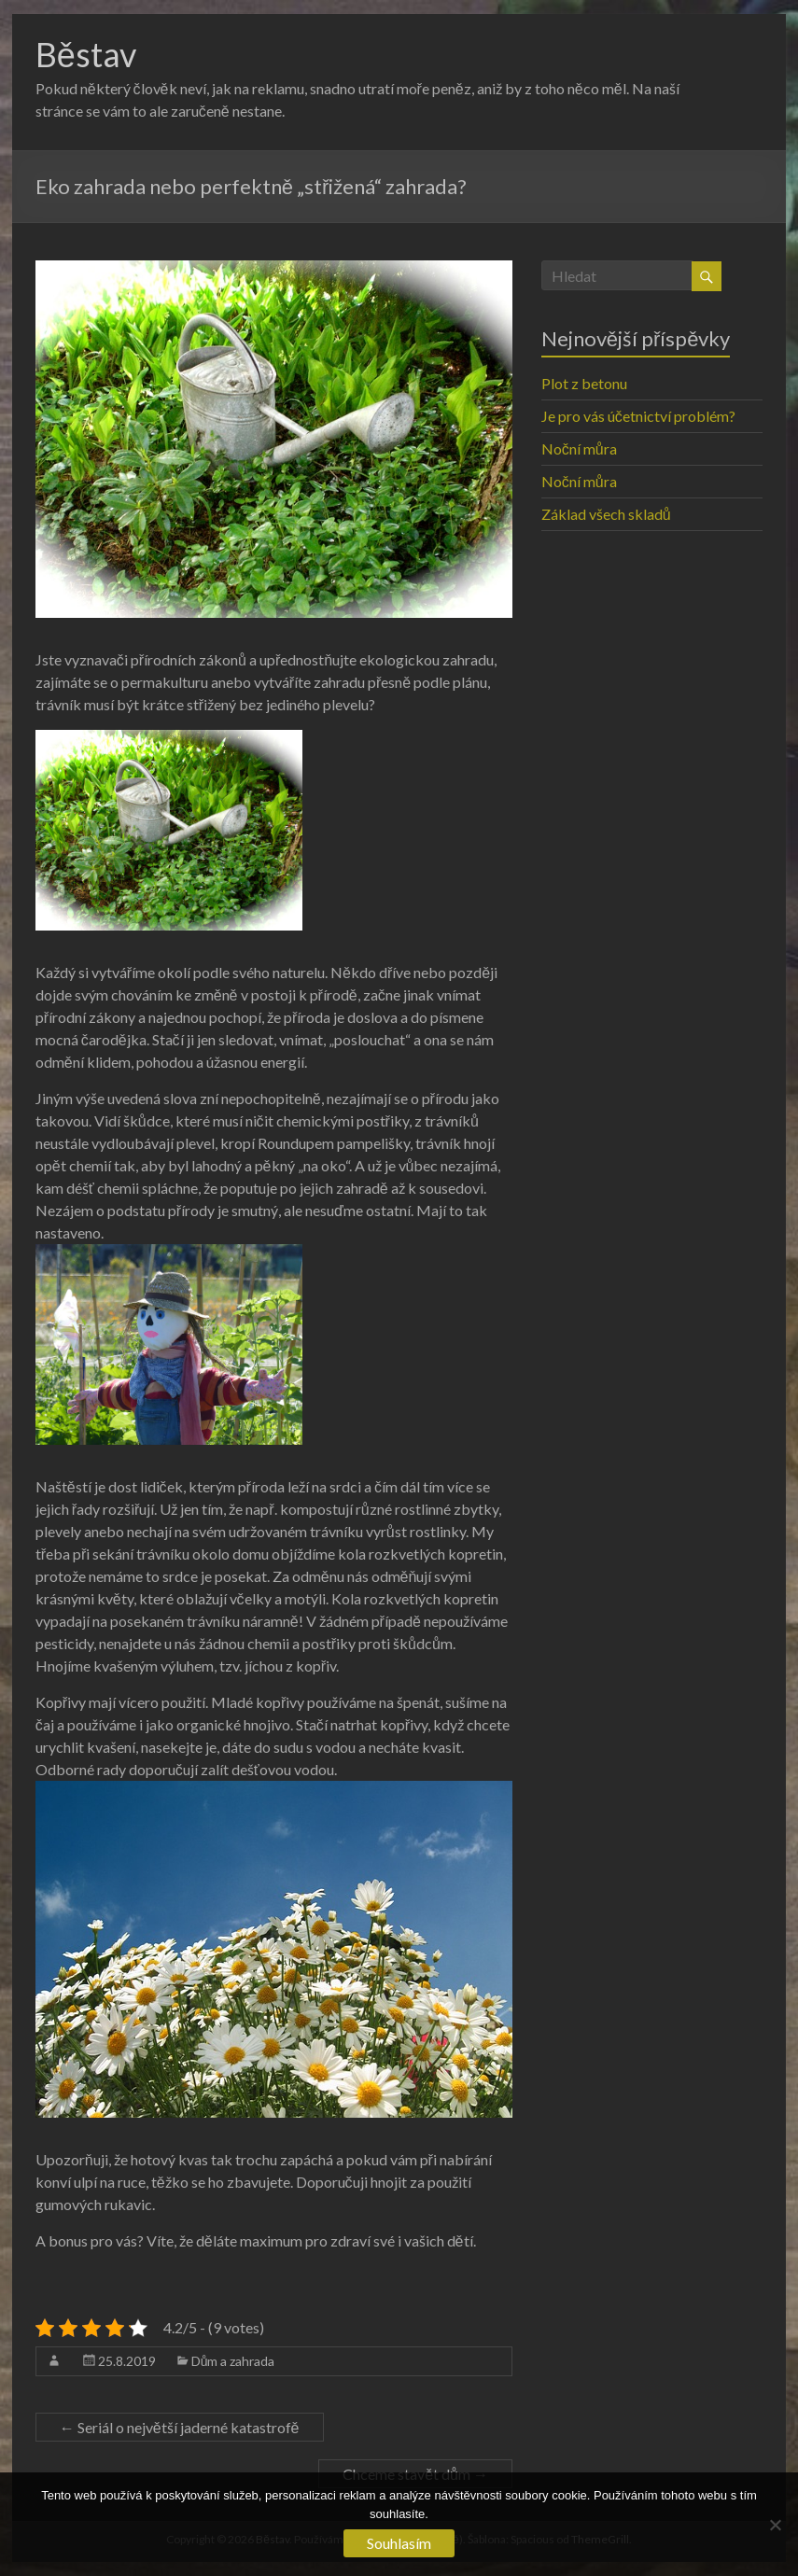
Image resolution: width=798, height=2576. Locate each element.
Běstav (85, 54)
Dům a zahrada (233, 2361)
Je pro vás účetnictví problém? (638, 416)
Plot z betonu (584, 383)
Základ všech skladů (606, 514)
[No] (774, 2524)
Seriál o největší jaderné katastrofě (180, 2427)
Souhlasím (399, 2543)
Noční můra (579, 448)
